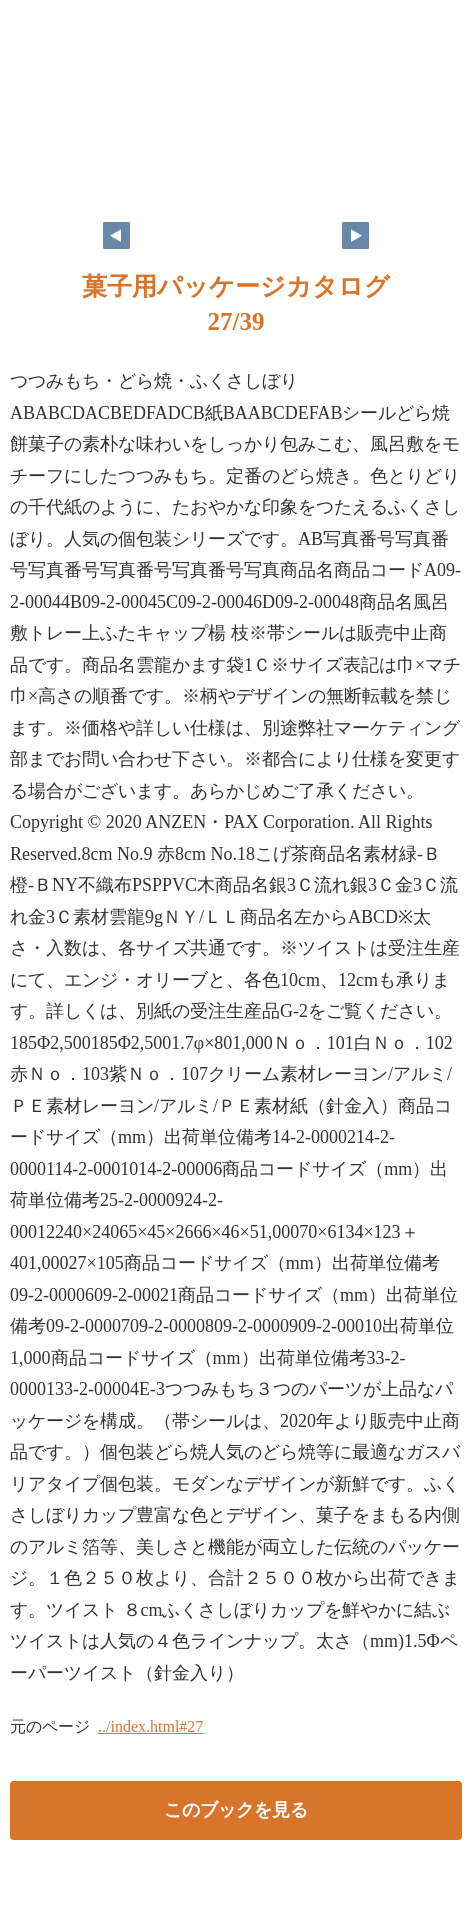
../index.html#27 (150, 1726)
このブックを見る (236, 1810)
